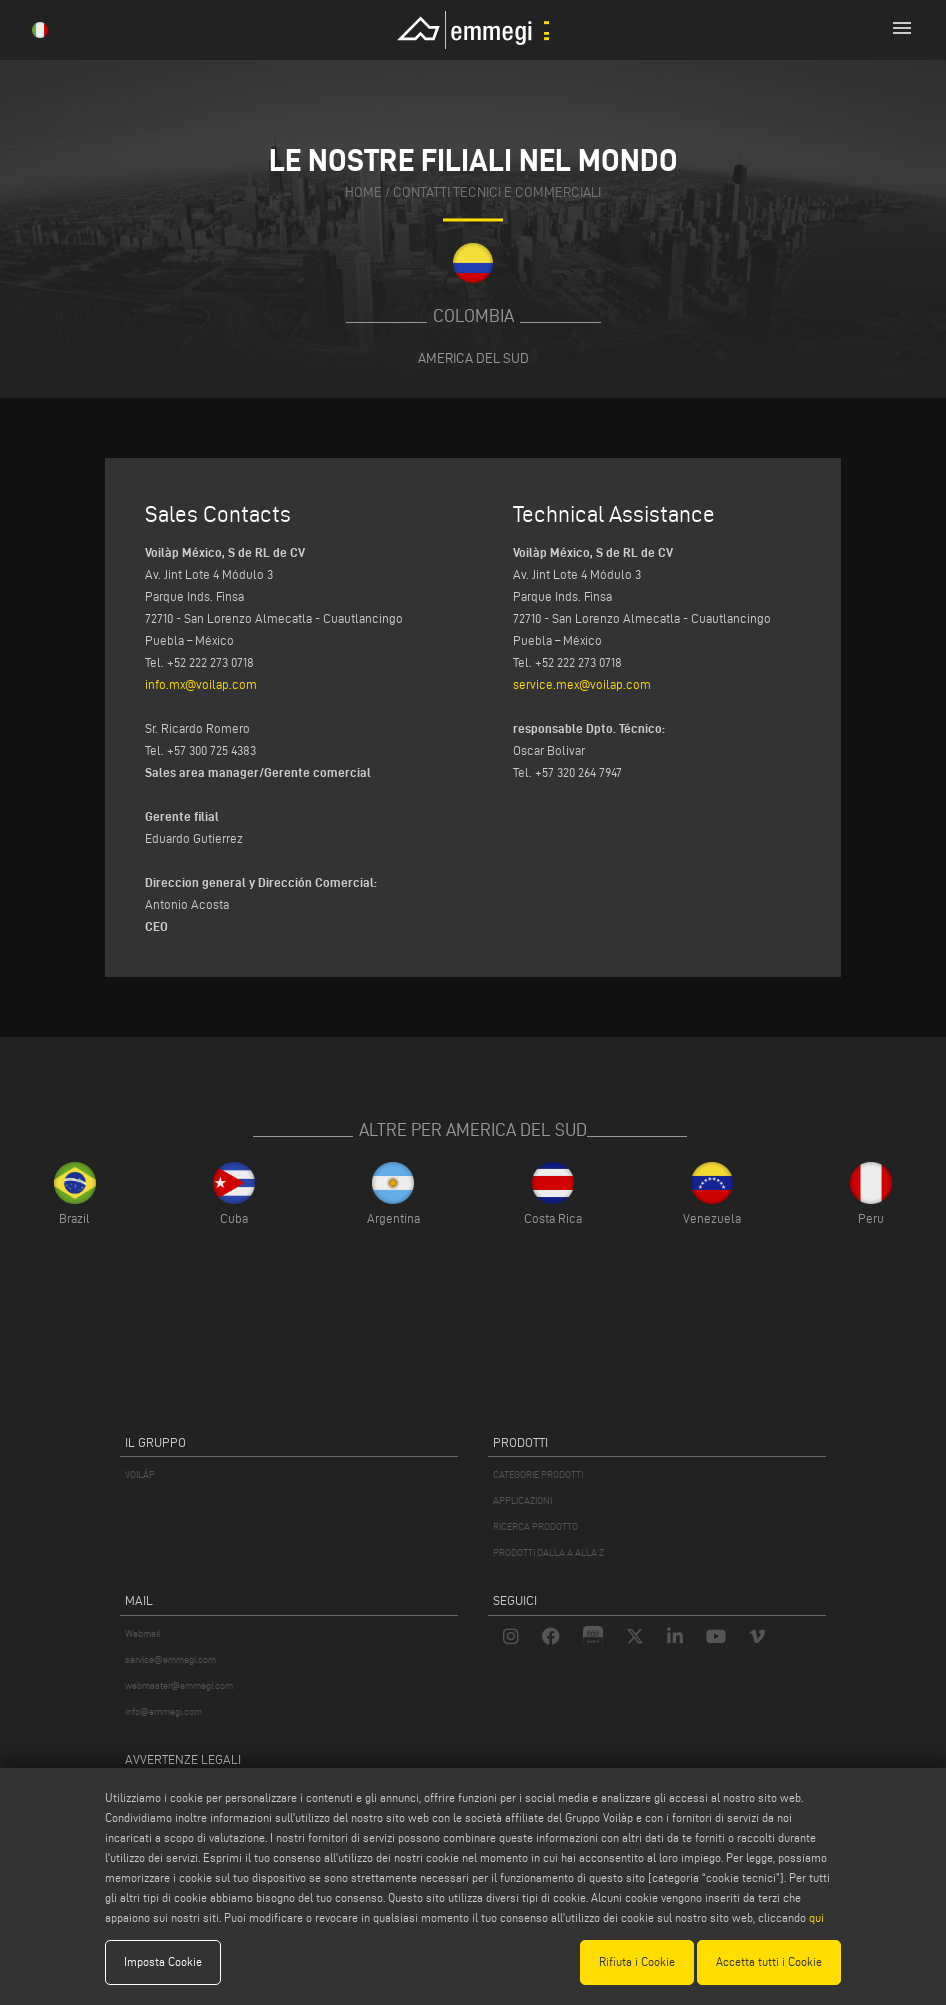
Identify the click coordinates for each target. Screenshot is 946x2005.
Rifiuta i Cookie (637, 1961)
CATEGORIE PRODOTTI (538, 1474)
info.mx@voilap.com (201, 684)
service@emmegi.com (170, 1659)
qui (816, 1917)
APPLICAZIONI (522, 1500)
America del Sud (473, 358)
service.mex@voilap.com (582, 684)
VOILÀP (140, 1474)
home (363, 193)
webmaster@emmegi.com (179, 1685)
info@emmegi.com (163, 1711)
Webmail (143, 1633)
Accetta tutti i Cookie (769, 1961)
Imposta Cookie (163, 1961)
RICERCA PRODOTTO (535, 1526)
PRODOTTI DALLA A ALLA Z (548, 1552)
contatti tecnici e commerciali (497, 193)
